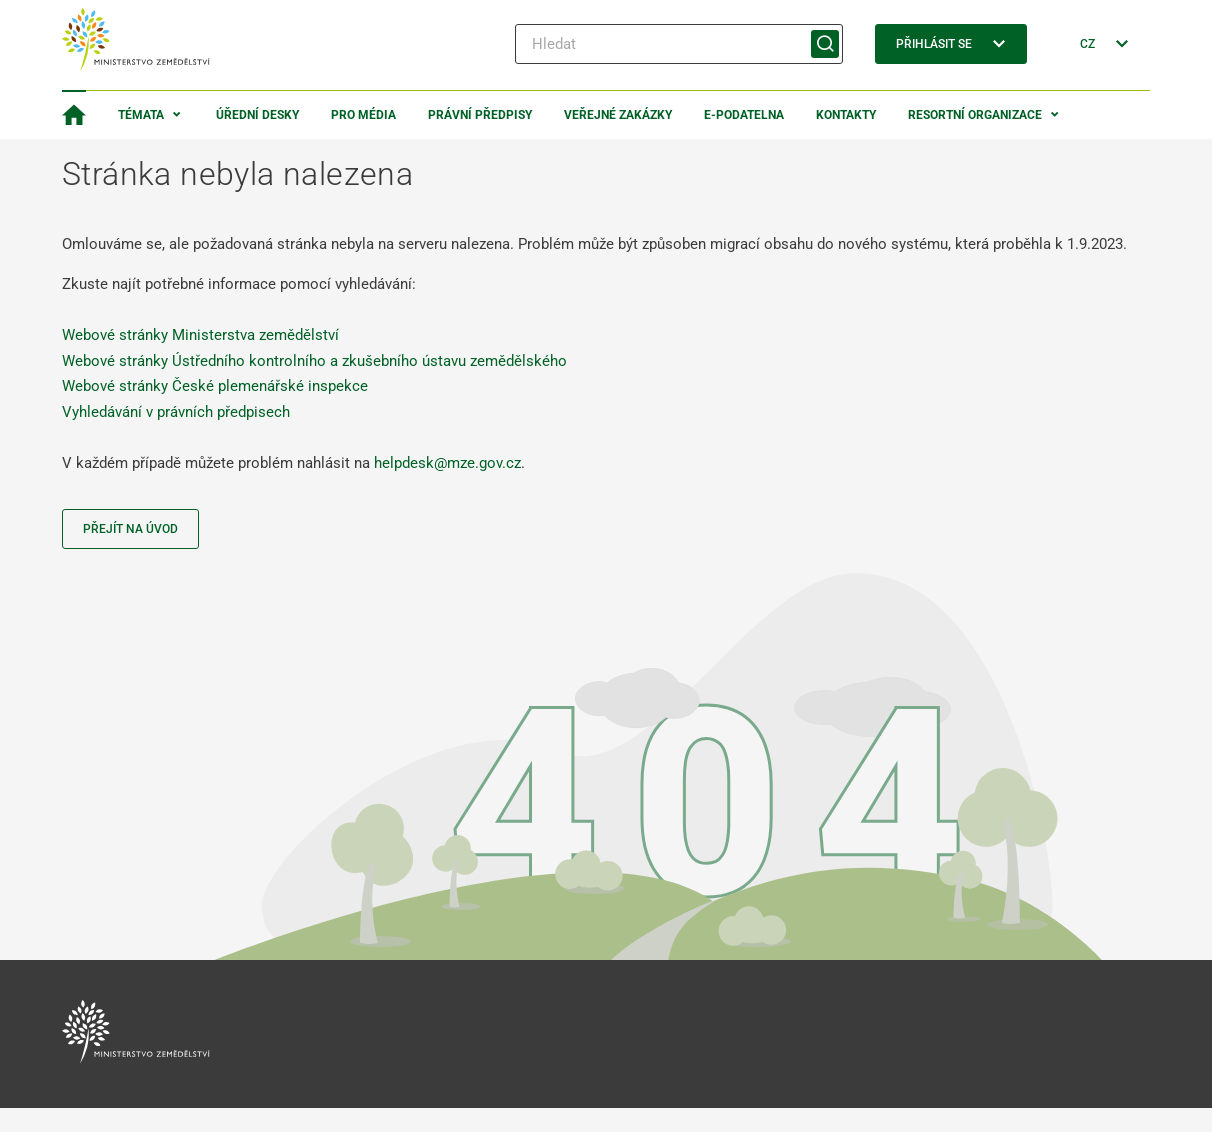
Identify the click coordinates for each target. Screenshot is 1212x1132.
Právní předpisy (480, 115)
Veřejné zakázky (618, 115)
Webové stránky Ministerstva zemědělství (200, 335)
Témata (141, 115)
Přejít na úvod (130, 529)
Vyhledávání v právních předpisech (176, 412)
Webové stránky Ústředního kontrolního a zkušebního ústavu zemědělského (314, 361)
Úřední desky (257, 115)
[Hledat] (679, 44)
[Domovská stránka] (74, 115)
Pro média (363, 115)
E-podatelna (744, 115)
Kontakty (846, 115)
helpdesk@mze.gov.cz (447, 463)
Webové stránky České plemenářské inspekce (215, 386)
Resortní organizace (975, 115)
